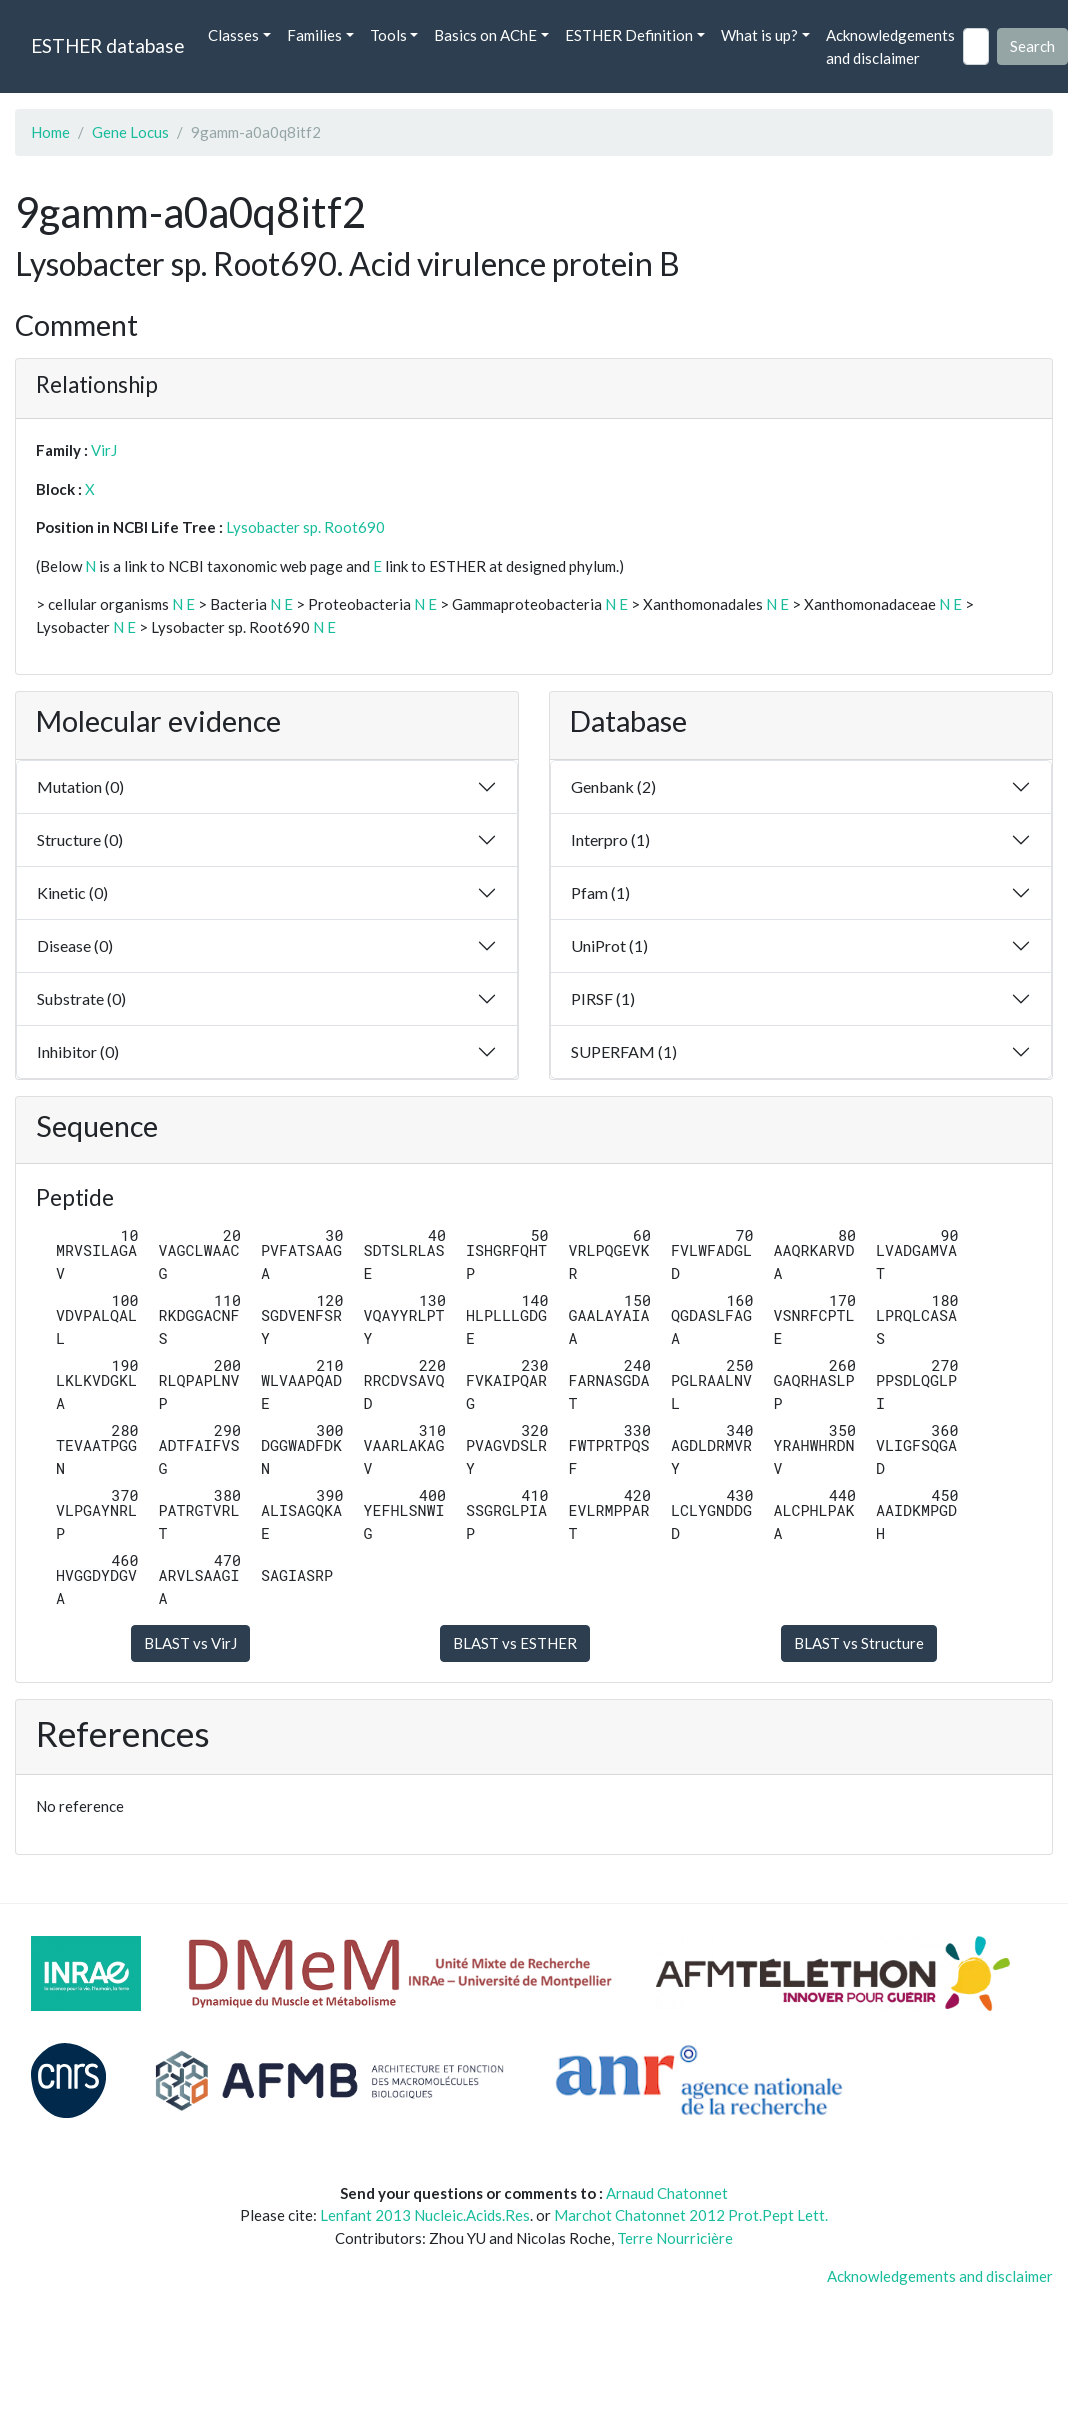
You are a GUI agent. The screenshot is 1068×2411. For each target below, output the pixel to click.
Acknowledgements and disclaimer (890, 46)
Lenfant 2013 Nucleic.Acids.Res (425, 2215)
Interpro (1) (610, 839)
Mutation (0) (80, 786)
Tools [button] (388, 35)
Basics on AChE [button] (485, 35)
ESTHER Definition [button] (629, 35)
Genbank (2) (613, 786)
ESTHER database (107, 45)
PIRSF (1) (603, 998)
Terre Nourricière (675, 2238)
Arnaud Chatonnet (667, 2193)
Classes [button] (233, 35)
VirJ (104, 450)
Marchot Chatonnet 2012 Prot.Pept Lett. (691, 2215)
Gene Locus (130, 132)
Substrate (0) (81, 998)
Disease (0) (75, 945)
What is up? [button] (759, 35)
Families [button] (314, 35)
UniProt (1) (609, 945)
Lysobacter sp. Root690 (305, 527)
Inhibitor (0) (78, 1051)
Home (50, 132)
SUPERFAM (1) (624, 1051)
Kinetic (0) (72, 892)
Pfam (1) (600, 892)
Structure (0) (80, 839)
